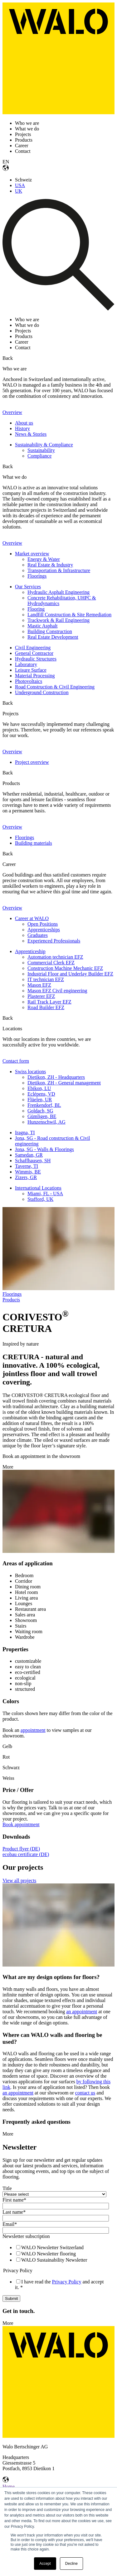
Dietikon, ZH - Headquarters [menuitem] (56, 1077)
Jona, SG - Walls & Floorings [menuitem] (44, 1149)
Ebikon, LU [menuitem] (39, 1088)
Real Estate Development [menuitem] (52, 637)
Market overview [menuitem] (32, 553)
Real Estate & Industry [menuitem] (50, 564)
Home (8, 2486)
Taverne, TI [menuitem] (26, 1166)
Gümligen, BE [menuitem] (41, 1116)
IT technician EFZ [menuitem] (45, 979)
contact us (85, 2092)
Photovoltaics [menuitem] (28, 681)
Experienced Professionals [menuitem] (53, 940)
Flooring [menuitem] (36, 609)
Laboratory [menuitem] (26, 664)
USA (20, 185)
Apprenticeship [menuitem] (30, 951)
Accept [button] (45, 2563)
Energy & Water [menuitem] (43, 559)
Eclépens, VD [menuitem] (41, 1094)
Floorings (12, 1294)
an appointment (81, 2011)
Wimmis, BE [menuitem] (28, 1171)
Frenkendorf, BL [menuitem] (44, 1105)
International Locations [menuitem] (38, 1188)
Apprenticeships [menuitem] (43, 929)
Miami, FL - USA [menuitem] (45, 1193)
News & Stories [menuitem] (30, 434)
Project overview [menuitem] (32, 762)
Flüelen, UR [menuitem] (39, 1099)
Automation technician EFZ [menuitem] (55, 957)
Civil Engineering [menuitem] (33, 647)
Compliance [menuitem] (39, 455)
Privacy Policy (66, 2281)
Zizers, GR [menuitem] (26, 1177)
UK (18, 191)
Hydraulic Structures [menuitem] (35, 658)
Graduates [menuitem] (37, 935)
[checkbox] (57, 2253)
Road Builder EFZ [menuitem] (45, 1007)
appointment (33, 1730)
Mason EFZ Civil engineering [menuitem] (57, 990)
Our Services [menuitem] (28, 586)
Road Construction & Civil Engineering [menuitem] (55, 686)
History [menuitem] (22, 428)
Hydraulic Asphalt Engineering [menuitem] (58, 592)
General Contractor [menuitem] (34, 653)
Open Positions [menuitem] (42, 924)
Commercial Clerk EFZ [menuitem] (51, 962)
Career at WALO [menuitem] (32, 918)
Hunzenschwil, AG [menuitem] (46, 1122)
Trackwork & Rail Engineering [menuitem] (58, 620)
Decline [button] (71, 2563)
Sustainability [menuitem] (41, 450)
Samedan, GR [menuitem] (29, 1155)
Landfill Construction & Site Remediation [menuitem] (69, 614)
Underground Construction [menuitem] (42, 692)
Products (11, 1299)
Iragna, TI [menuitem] (25, 1132)
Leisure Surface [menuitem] (30, 670)
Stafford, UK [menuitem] (40, 1199)
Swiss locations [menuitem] (30, 1071)
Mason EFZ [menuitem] (39, 985)
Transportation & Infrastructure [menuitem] (58, 570)
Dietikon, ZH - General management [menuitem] (64, 1082)
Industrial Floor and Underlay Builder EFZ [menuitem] (70, 973)
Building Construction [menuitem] (49, 631)
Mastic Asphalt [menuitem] (42, 625)
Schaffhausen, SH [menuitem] (33, 1160)
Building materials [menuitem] (33, 843)
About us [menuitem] (24, 422)
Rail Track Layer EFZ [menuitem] (49, 1001)
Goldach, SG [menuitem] (40, 1110)
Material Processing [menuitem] (35, 675)
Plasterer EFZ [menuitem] (41, 996)
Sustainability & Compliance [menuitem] (44, 444)
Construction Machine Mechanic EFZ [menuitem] (65, 968)
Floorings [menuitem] (36, 576)
